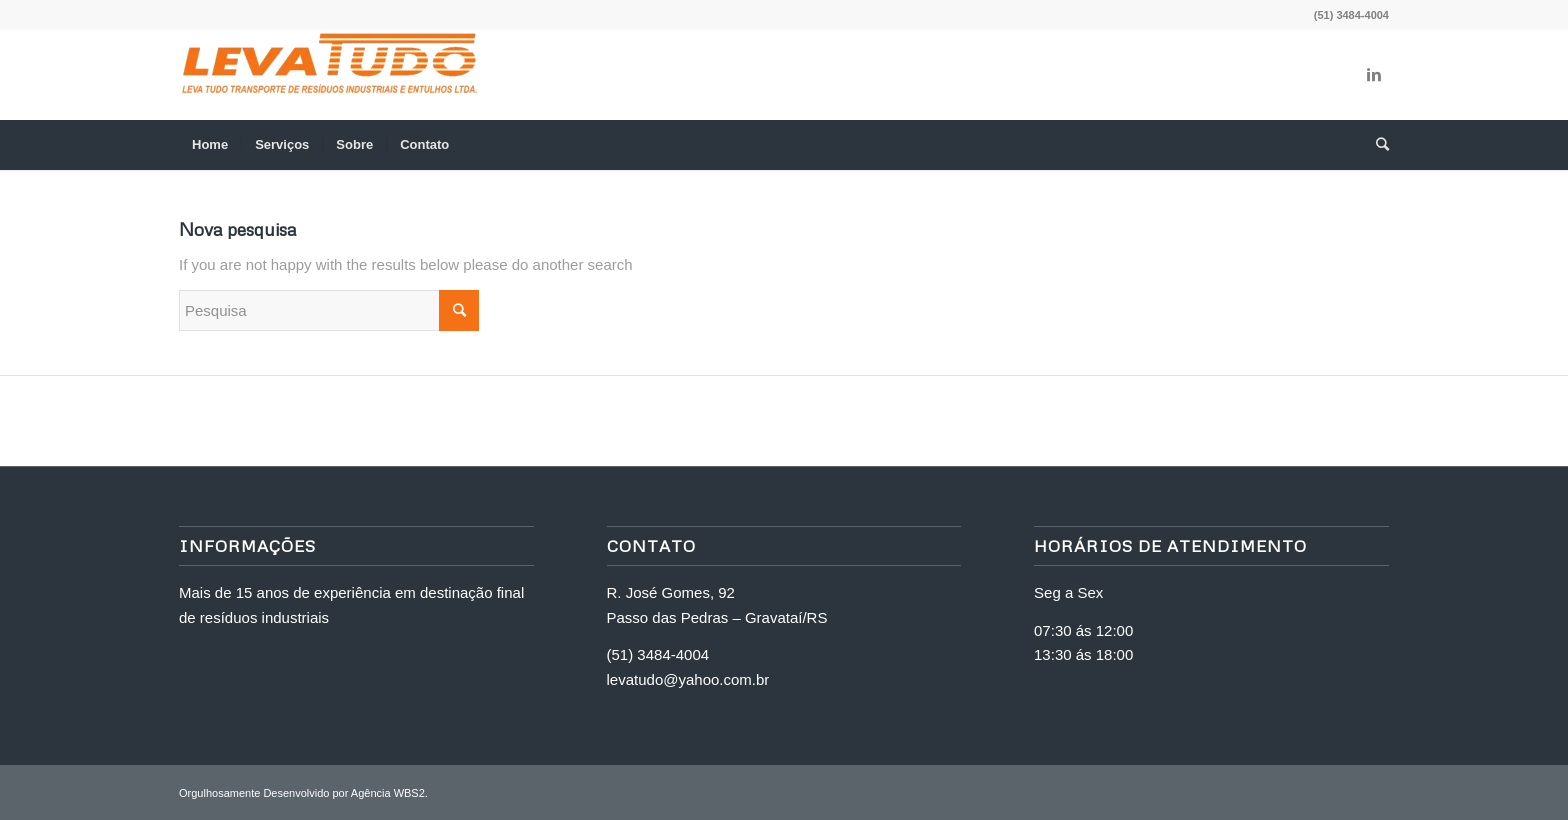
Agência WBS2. (389, 793)
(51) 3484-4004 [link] (658, 654)
